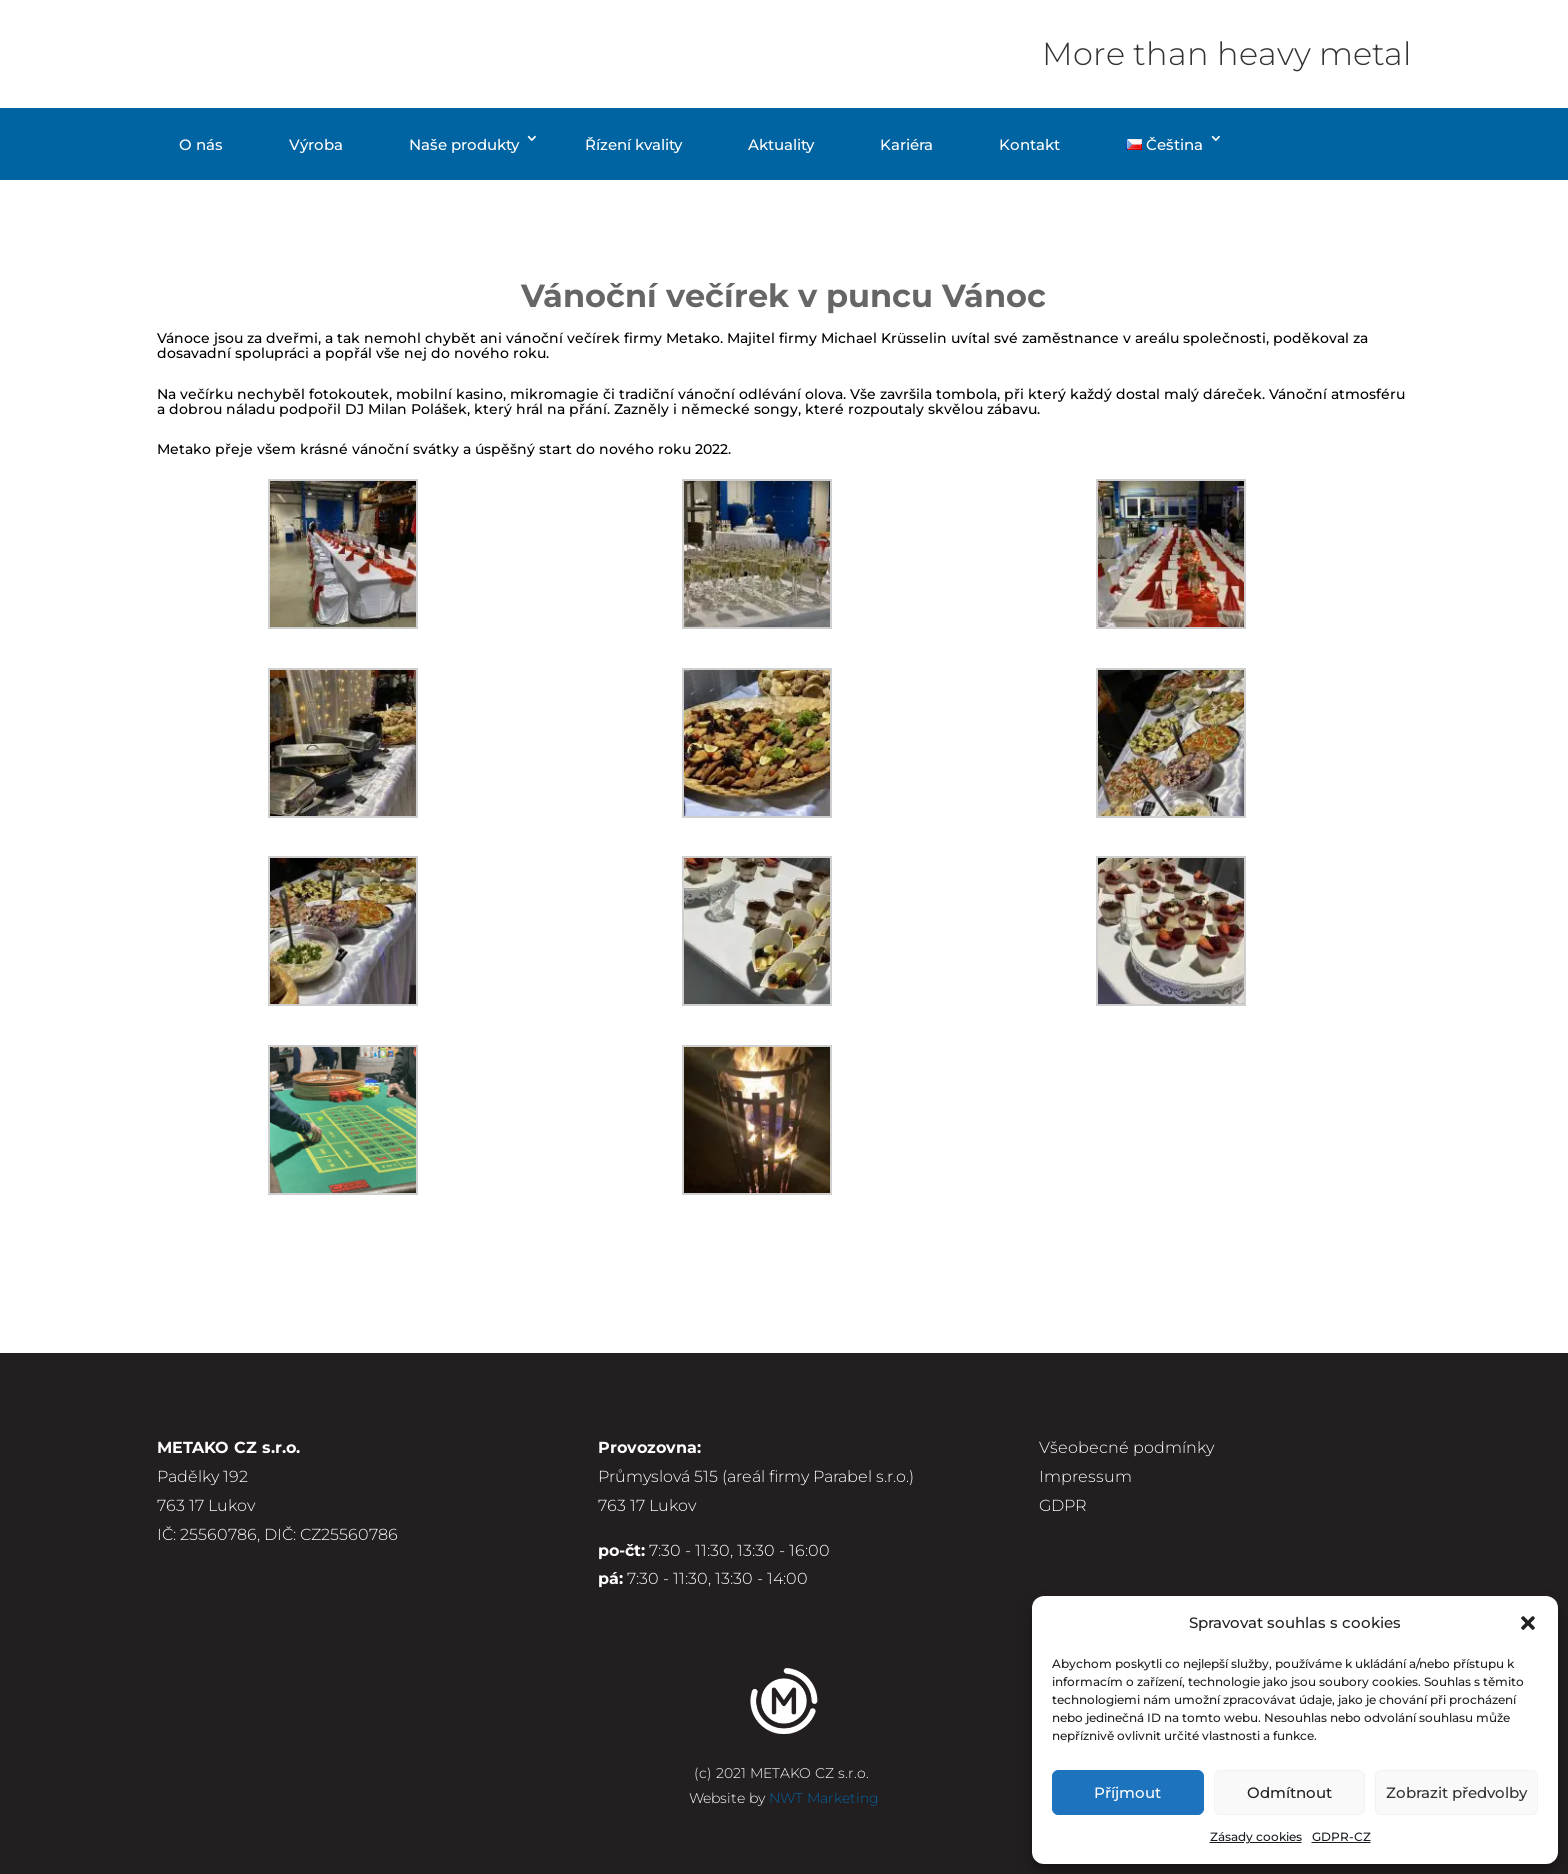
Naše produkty (464, 144)
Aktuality (781, 144)
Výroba (316, 144)
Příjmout (1127, 1792)
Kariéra (906, 144)
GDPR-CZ (1341, 1836)
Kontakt (1029, 144)
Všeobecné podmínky (1126, 1447)
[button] (1528, 1623)
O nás (201, 144)
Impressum (1085, 1476)
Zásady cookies (1256, 1836)
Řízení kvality (633, 144)
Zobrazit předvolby (1456, 1792)
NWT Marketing (824, 1798)
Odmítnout (1289, 1792)
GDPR (1063, 1505)
